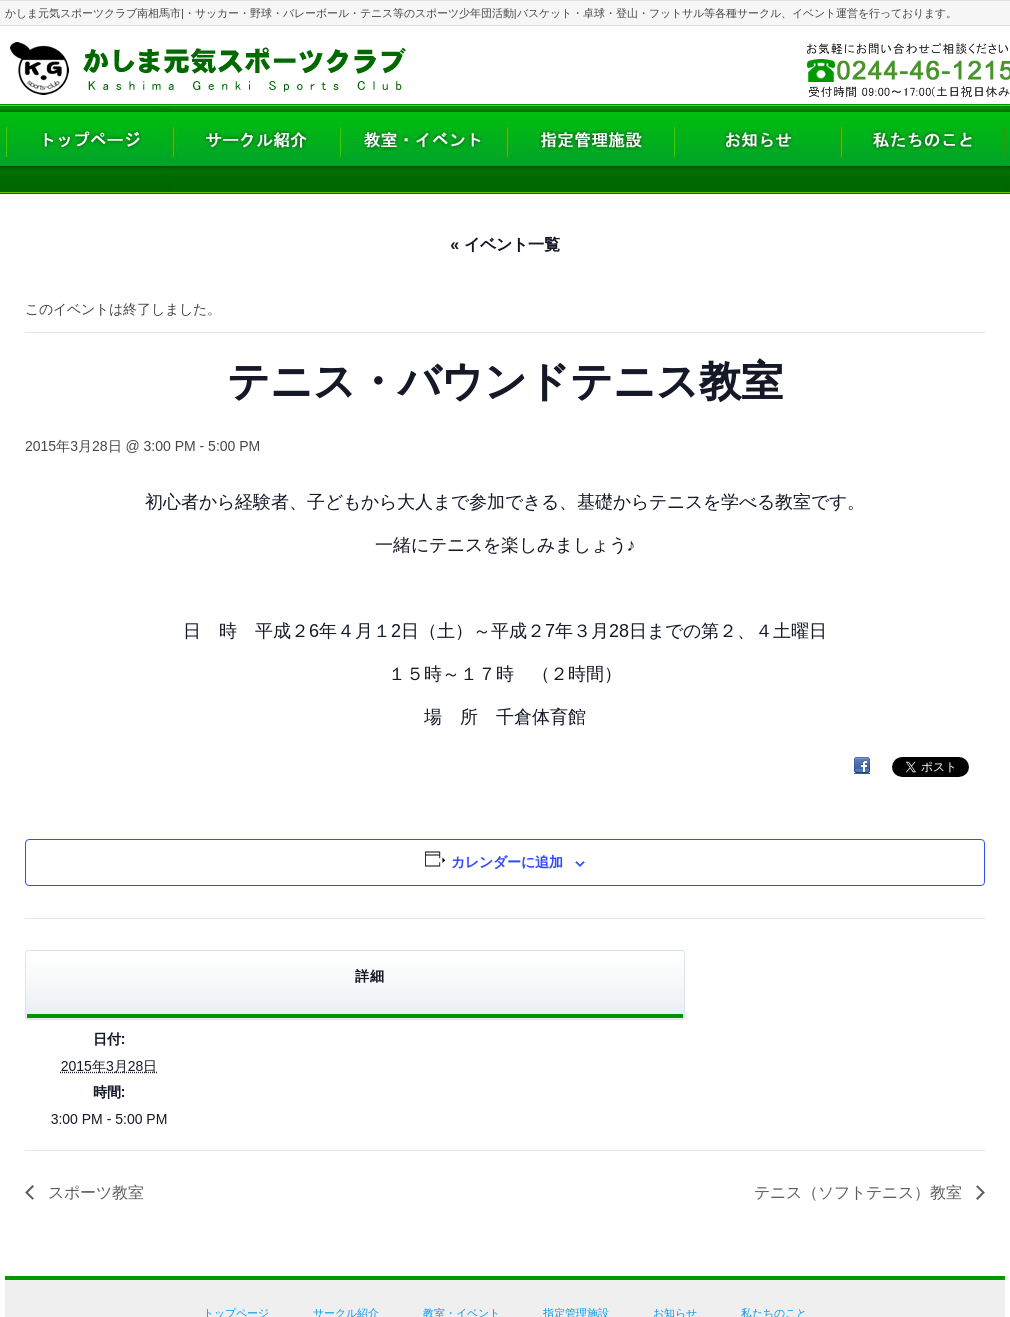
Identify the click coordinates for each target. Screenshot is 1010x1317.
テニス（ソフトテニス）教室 (860, 1192)
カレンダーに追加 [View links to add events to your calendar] (507, 862)
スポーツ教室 (94, 1192)
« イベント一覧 (504, 244)
